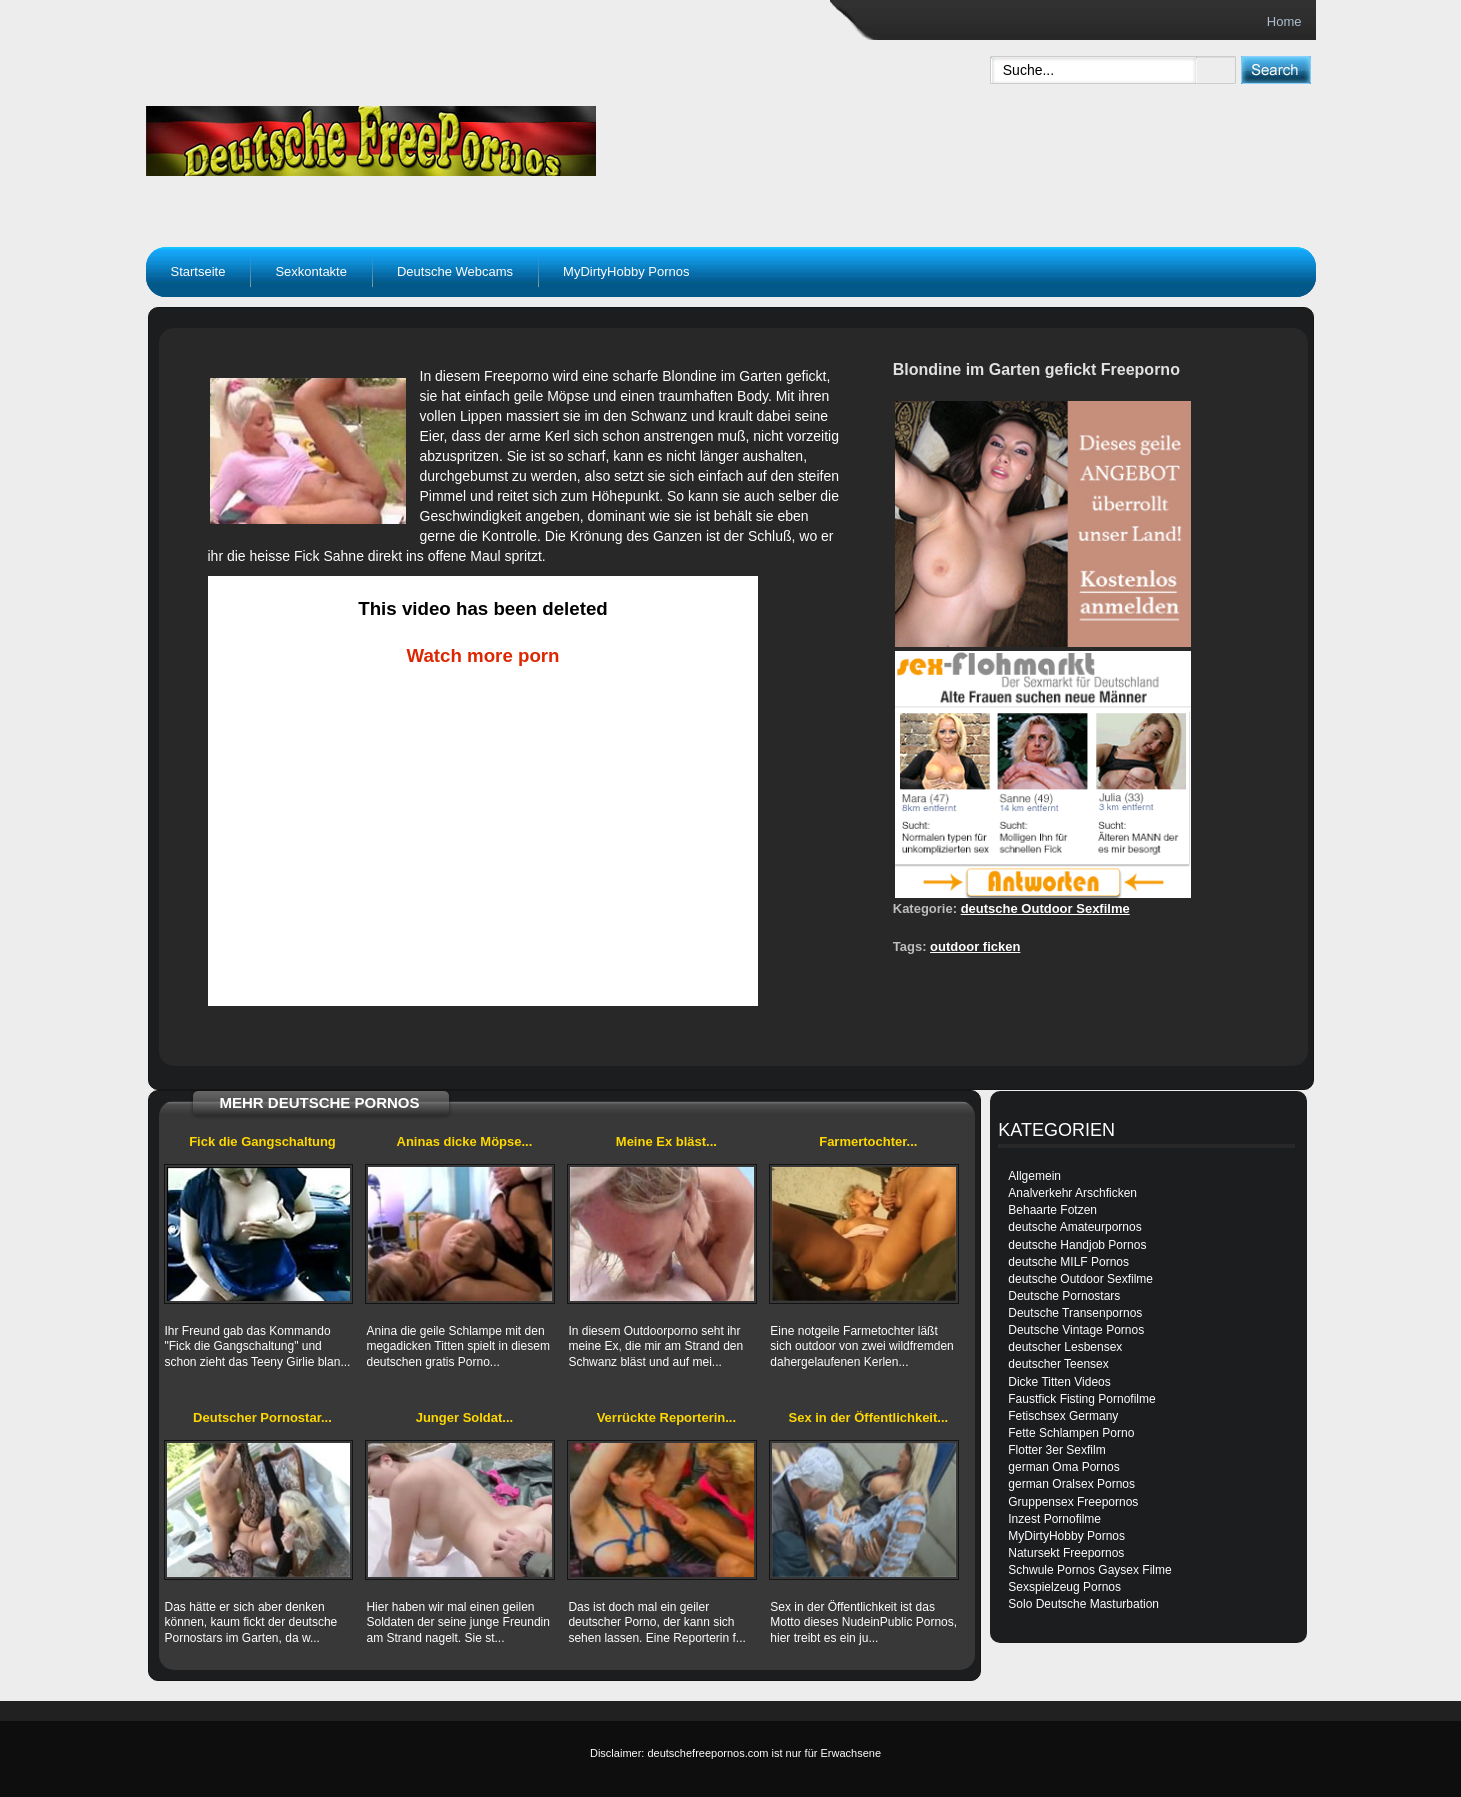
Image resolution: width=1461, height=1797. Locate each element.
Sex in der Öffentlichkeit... (869, 1417)
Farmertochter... (868, 1141)
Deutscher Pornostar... (262, 1417)
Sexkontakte (311, 271)
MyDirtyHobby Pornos (626, 271)
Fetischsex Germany (1063, 1416)
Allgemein (1034, 1176)
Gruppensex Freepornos (1073, 1502)
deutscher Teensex (1058, 1364)
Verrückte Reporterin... (666, 1417)
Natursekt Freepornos (1066, 1553)
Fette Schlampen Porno (1071, 1433)
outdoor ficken (975, 946)
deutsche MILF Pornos (1068, 1262)
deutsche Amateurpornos (1074, 1227)
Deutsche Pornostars (1064, 1296)
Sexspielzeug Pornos (1064, 1587)
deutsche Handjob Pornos (1077, 1245)
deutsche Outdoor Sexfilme (1045, 908)
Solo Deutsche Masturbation (1083, 1604)
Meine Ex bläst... (666, 1141)
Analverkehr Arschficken (1072, 1193)
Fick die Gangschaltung (262, 1141)
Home (1284, 21)
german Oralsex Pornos (1071, 1484)
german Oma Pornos (1063, 1467)
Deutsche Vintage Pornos (1076, 1330)
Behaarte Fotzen (1052, 1210)
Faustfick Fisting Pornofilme (1081, 1399)
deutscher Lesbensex (1065, 1347)
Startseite (198, 271)
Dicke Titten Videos (1059, 1382)
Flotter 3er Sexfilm (1056, 1450)
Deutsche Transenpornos (1075, 1313)
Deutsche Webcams (455, 271)
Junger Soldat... (465, 1417)
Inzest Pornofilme (1054, 1519)
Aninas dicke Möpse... (465, 1141)
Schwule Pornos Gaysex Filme (1089, 1570)
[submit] (1275, 69)
